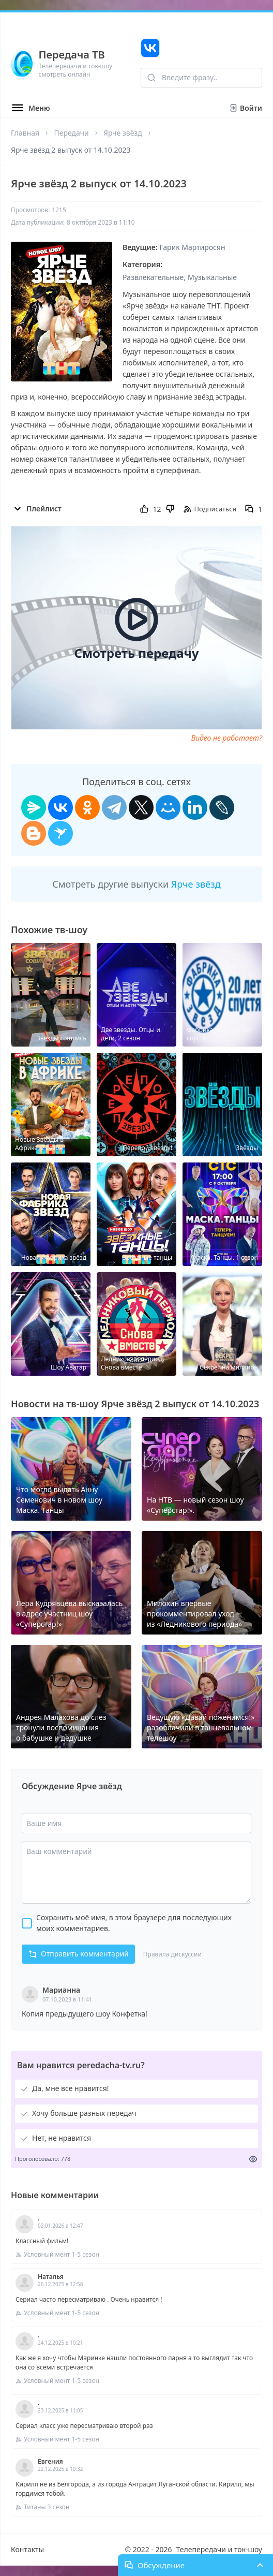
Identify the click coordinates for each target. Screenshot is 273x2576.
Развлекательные (153, 277)
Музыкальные (212, 277)
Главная (25, 133)
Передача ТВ (72, 55)
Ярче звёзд (122, 133)
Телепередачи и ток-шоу (219, 2549)
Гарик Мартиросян (192, 247)
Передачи (71, 133)
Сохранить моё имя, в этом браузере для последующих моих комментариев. (134, 1922)
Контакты (27, 2549)
